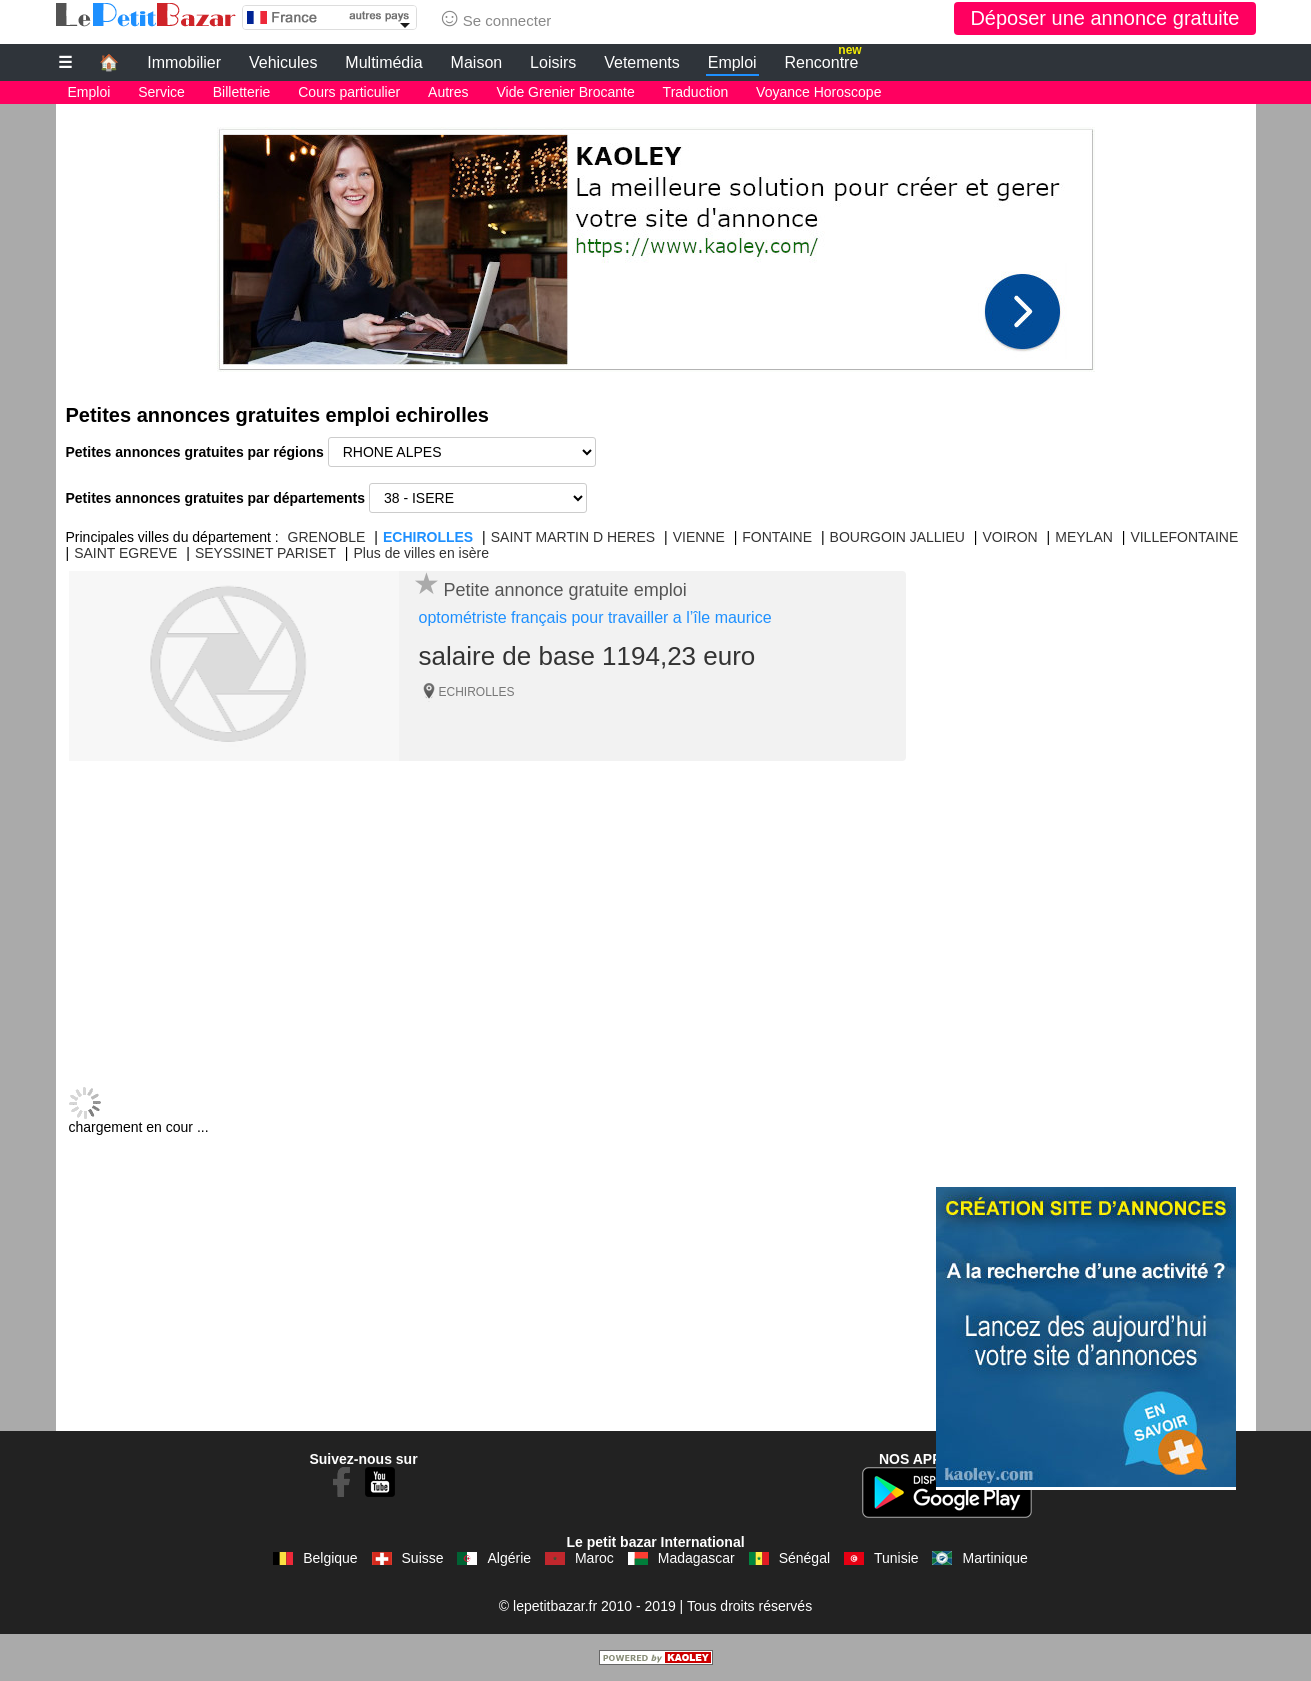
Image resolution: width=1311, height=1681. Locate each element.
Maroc (594, 1558)
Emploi (732, 62)
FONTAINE (777, 537)
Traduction (696, 92)
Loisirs (553, 62)
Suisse (423, 1558)
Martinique (994, 1558)
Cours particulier (349, 92)
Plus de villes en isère (421, 553)
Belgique (330, 1558)
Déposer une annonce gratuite (1104, 18)
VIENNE (699, 537)
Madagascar (696, 1558)
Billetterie (242, 92)
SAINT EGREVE (125, 553)
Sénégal (804, 1558)
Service (161, 92)
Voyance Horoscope (818, 92)
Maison (477, 62)
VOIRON (1010, 537)
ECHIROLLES (428, 537)
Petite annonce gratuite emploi (565, 590)
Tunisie (896, 1558)
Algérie (509, 1558)
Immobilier (184, 62)
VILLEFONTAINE (1184, 537)
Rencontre (823, 60)
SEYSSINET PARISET (265, 553)
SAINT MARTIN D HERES (573, 537)
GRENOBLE (327, 537)
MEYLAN (1084, 537)
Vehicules (283, 62)
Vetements (642, 62)
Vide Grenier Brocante (565, 92)
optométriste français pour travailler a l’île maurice (595, 617)
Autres (448, 92)
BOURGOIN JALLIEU (897, 537)
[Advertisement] (656, 244)
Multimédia (383, 62)
